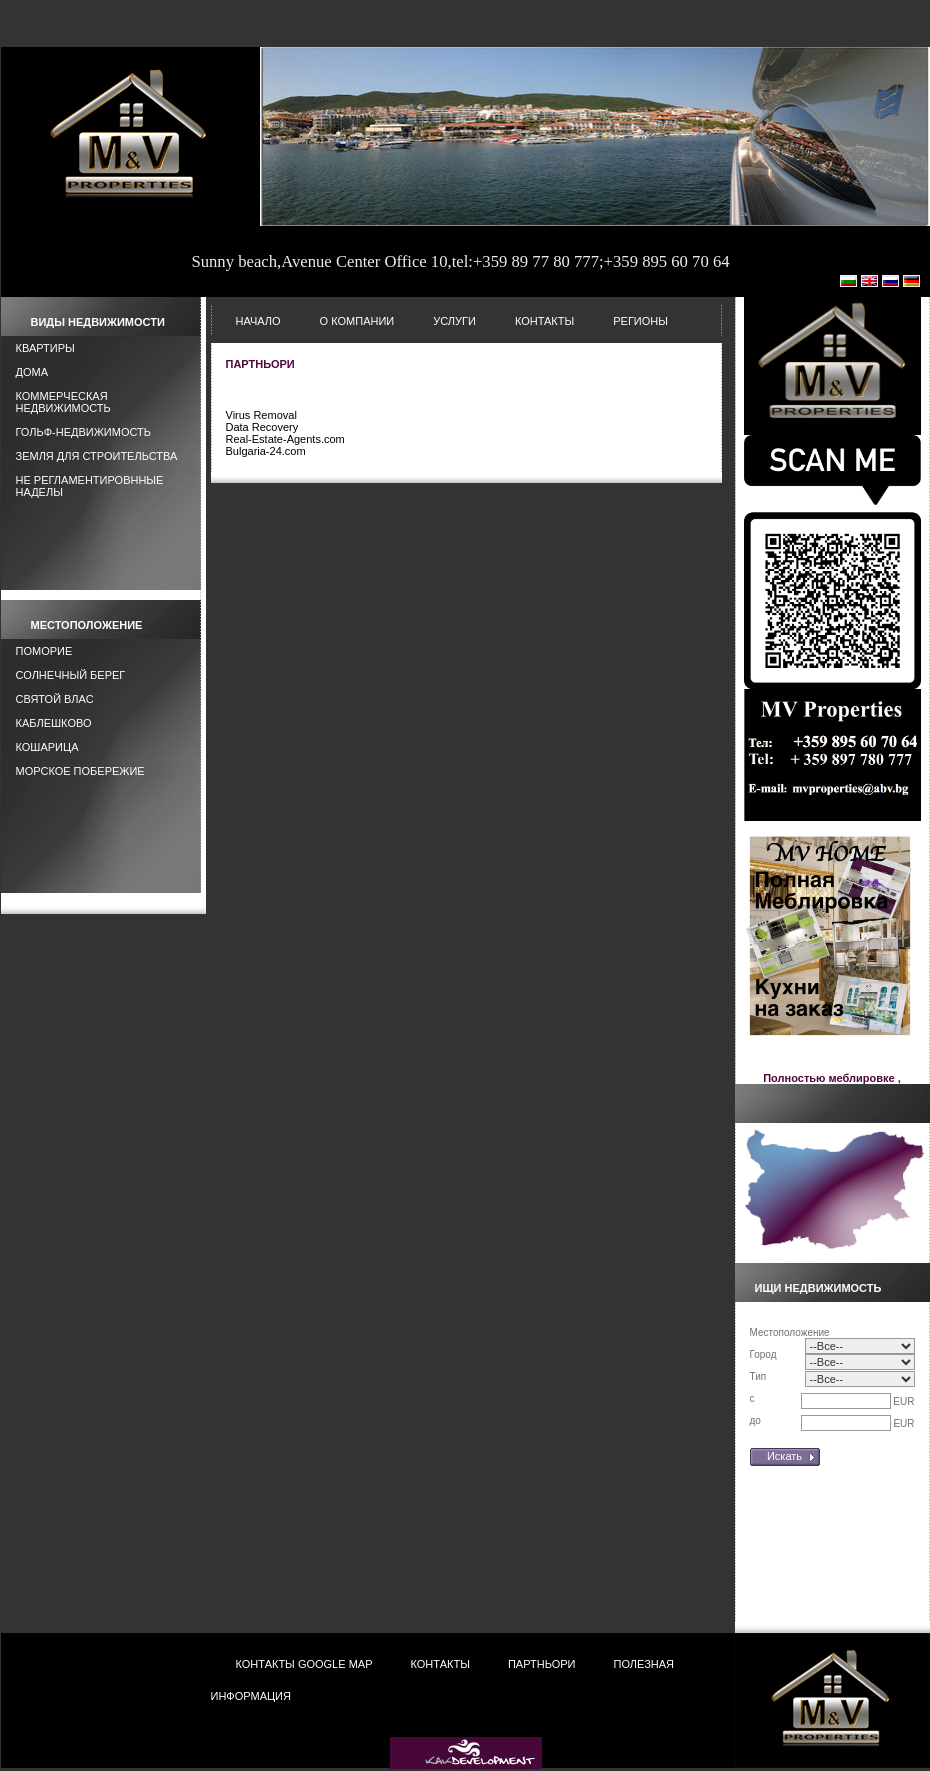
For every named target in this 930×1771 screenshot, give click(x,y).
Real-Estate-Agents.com (285, 439)
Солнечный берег (71, 675)
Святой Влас (55, 699)
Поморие (44, 651)
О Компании (357, 321)
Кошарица (47, 747)
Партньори (542, 1664)
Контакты (544, 321)
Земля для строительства (97, 456)
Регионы (640, 321)
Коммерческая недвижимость (63, 402)
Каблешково (54, 723)
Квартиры (45, 348)
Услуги (454, 321)
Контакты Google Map (304, 1664)
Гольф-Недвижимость (84, 432)
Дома (32, 372)
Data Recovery (262, 427)
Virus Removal (261, 415)
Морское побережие (80, 771)
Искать (784, 1456)
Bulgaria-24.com (266, 451)
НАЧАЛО (258, 321)
